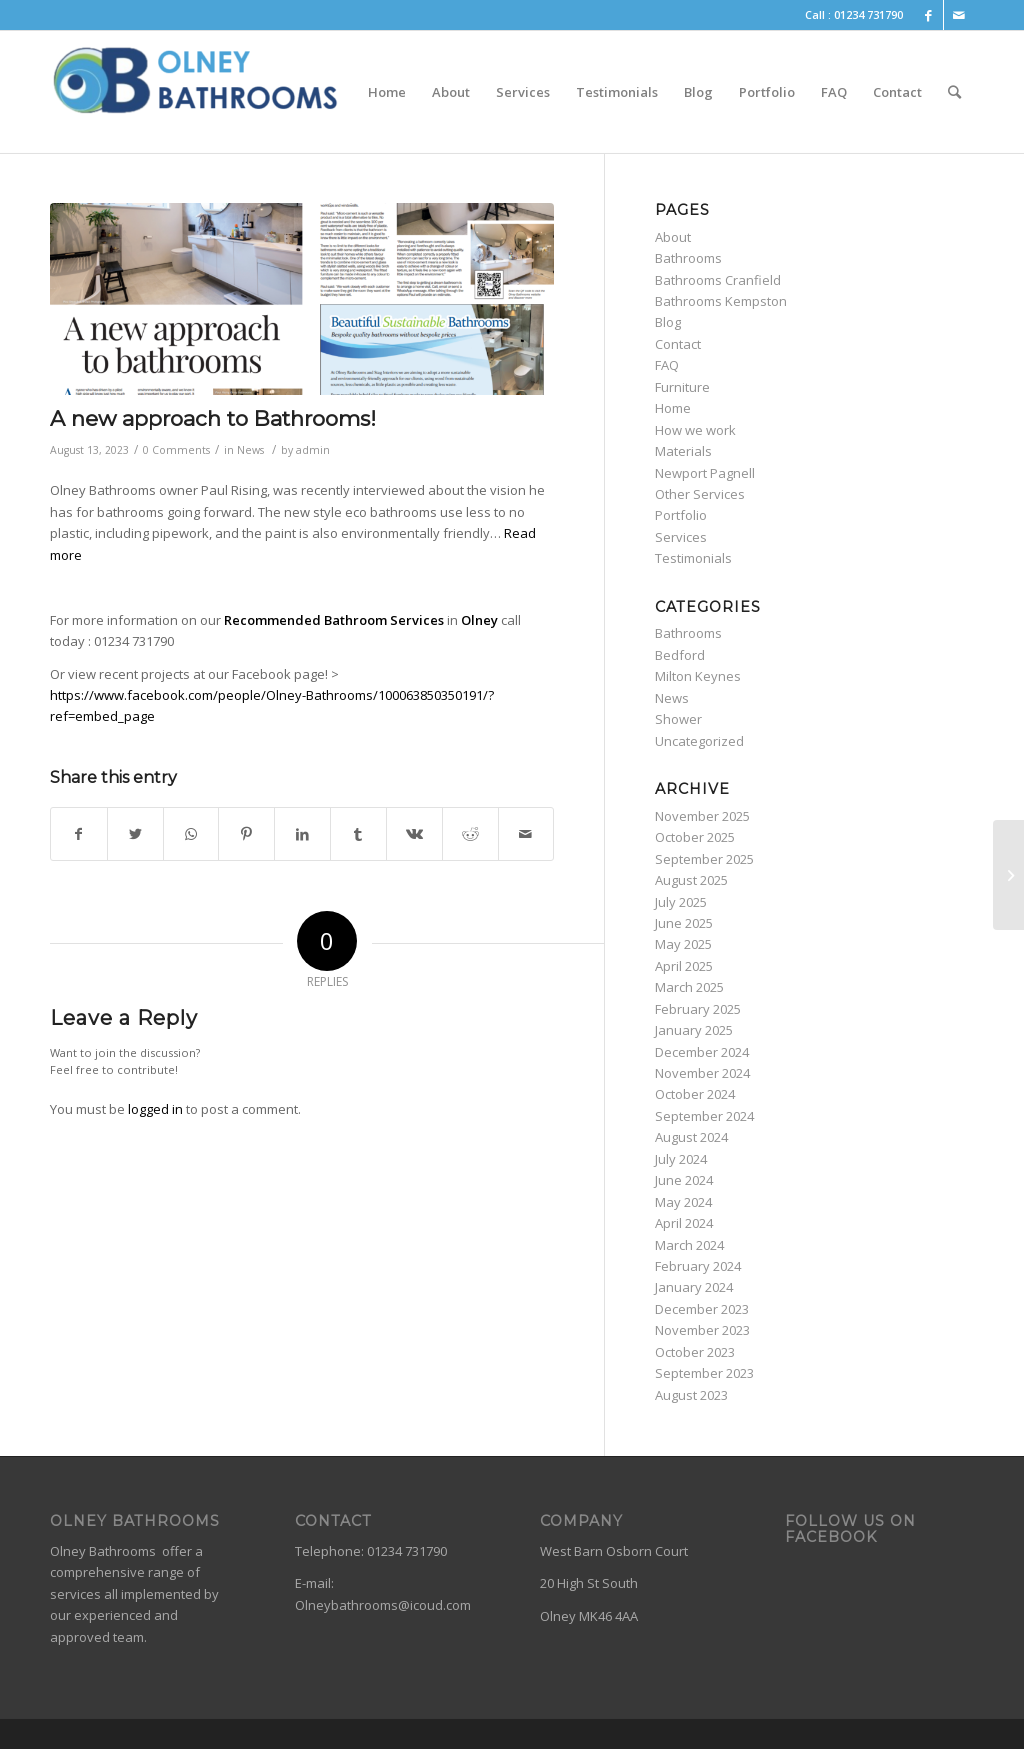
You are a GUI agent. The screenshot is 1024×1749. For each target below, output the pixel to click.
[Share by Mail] (526, 834)
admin (313, 450)
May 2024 (683, 1202)
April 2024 (684, 1223)
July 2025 (681, 902)
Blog (668, 322)
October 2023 (695, 1352)
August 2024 (691, 1137)
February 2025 (698, 1009)
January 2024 (694, 1287)
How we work (695, 430)
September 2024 (704, 1116)
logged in (155, 1109)
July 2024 (681, 1159)
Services (681, 537)
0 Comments (176, 450)
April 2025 (684, 966)
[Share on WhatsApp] (191, 834)
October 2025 (695, 837)
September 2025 (704, 859)
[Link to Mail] (959, 15)
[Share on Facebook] (79, 834)
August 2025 (691, 880)
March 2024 (689, 1245)
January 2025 (694, 1030)
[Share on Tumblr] (358, 834)
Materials (683, 451)
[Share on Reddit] (470, 834)
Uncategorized (699, 741)
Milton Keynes (698, 676)
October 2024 (695, 1094)
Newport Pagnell (705, 473)
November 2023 (702, 1330)
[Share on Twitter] (135, 834)
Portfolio (681, 515)
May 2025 (683, 944)
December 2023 (702, 1309)
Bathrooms (688, 258)
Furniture (682, 387)
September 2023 (704, 1373)
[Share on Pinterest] (246, 834)
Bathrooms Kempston (721, 301)
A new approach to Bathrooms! (213, 418)
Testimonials (693, 558)
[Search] (954, 92)
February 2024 (698, 1266)
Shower (678, 719)
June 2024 (684, 1180)
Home (673, 408)
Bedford (680, 655)
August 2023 (691, 1395)
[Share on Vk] (414, 834)
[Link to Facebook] (928, 15)
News (250, 450)
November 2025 (702, 816)
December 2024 (702, 1052)
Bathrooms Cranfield (718, 280)
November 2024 (702, 1073)
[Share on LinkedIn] (302, 834)
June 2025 (684, 923)
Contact (678, 344)
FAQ (667, 365)
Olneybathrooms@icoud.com (383, 1605)
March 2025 (689, 987)
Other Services (700, 494)
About (673, 237)
